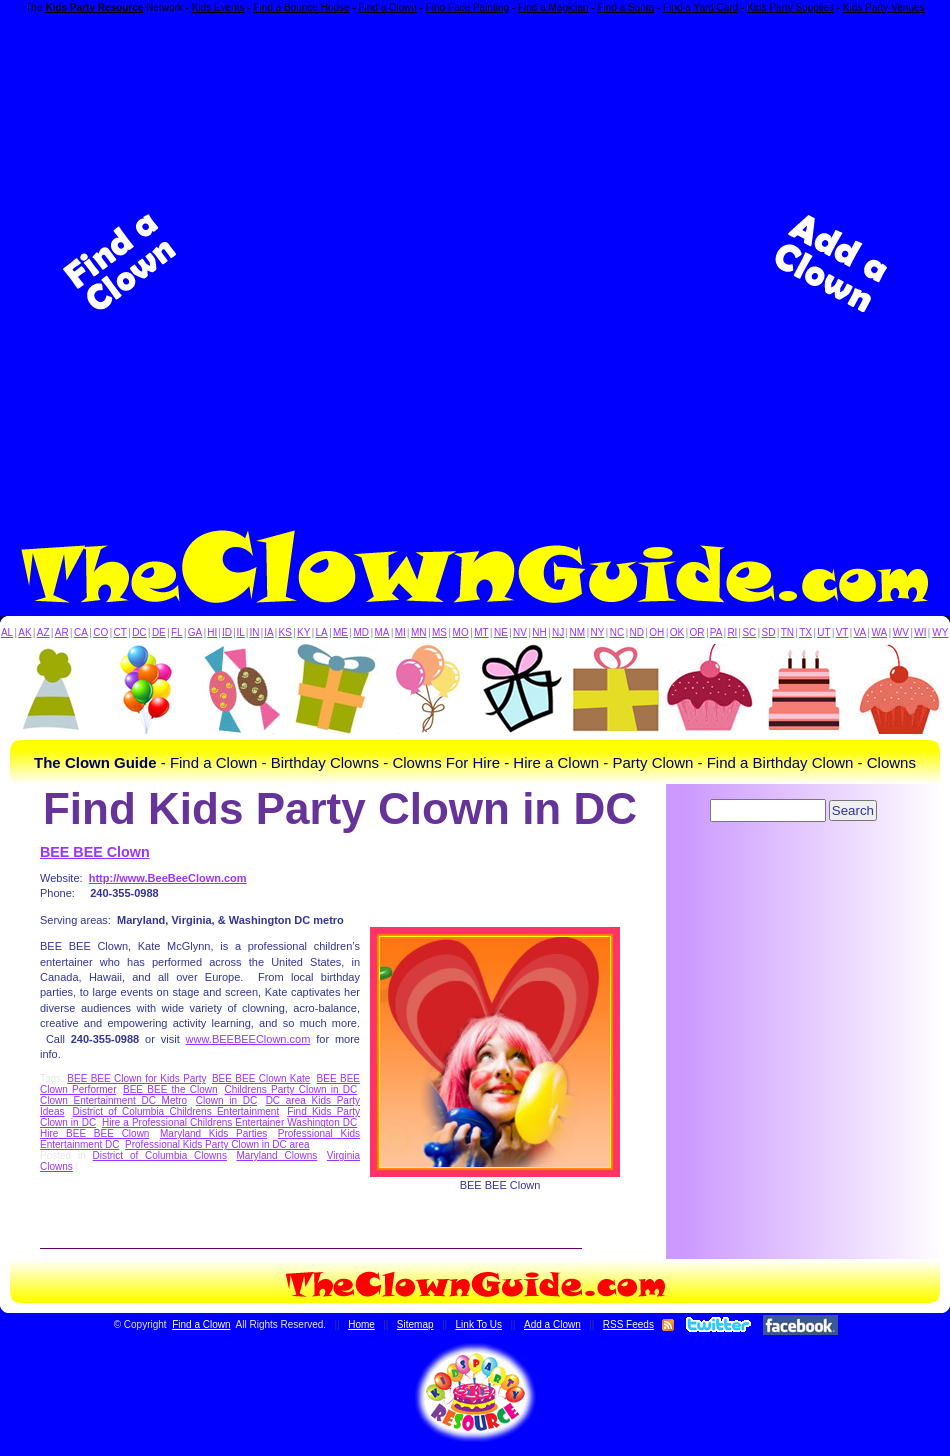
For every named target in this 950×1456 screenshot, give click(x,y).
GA (195, 632)
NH (539, 632)
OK (677, 632)
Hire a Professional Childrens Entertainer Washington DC (229, 1122)
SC (749, 632)
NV (520, 632)
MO (461, 632)
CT (120, 632)
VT (842, 632)
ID (227, 632)
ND (637, 632)
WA (880, 632)
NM (578, 632)
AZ (43, 632)
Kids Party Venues (884, 7)
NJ (558, 632)
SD (769, 632)
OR (697, 632)
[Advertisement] (260, 262)
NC (617, 632)
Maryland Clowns (277, 1155)
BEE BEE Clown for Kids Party (136, 1078)
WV (901, 632)
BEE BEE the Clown (170, 1089)
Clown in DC (226, 1100)
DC (139, 632)
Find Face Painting (467, 7)
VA (860, 632)
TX (805, 632)
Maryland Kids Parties (213, 1133)
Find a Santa (625, 7)
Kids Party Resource (95, 7)
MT (481, 632)
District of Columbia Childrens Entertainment (176, 1111)
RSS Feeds (628, 1324)
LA (322, 632)
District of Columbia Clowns (160, 1155)
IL (241, 632)
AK (24, 632)
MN (419, 632)
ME (340, 632)
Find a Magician (553, 7)
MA (382, 632)
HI (212, 632)
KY (303, 632)
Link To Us (479, 1324)
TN (787, 632)
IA (268, 632)
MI (400, 632)
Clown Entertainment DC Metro (113, 1100)
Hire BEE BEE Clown (94, 1133)
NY (597, 632)
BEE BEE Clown (95, 852)
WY (940, 632)
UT (823, 632)
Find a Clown (387, 7)
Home (361, 1324)
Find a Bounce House (301, 7)
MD (362, 632)
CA (81, 632)
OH (656, 632)
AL (7, 632)
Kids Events (218, 7)
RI (732, 632)
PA (716, 632)
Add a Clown (552, 1324)
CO (100, 632)
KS (285, 632)
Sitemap (415, 1324)
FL (177, 632)
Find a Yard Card (700, 7)
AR (62, 632)
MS (439, 632)
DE (159, 632)
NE (501, 632)
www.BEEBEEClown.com (248, 1039)
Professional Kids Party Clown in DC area (217, 1144)
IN (254, 632)
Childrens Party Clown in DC (291, 1089)
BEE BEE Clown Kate (261, 1078)
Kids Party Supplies (790, 7)
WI (920, 632)
